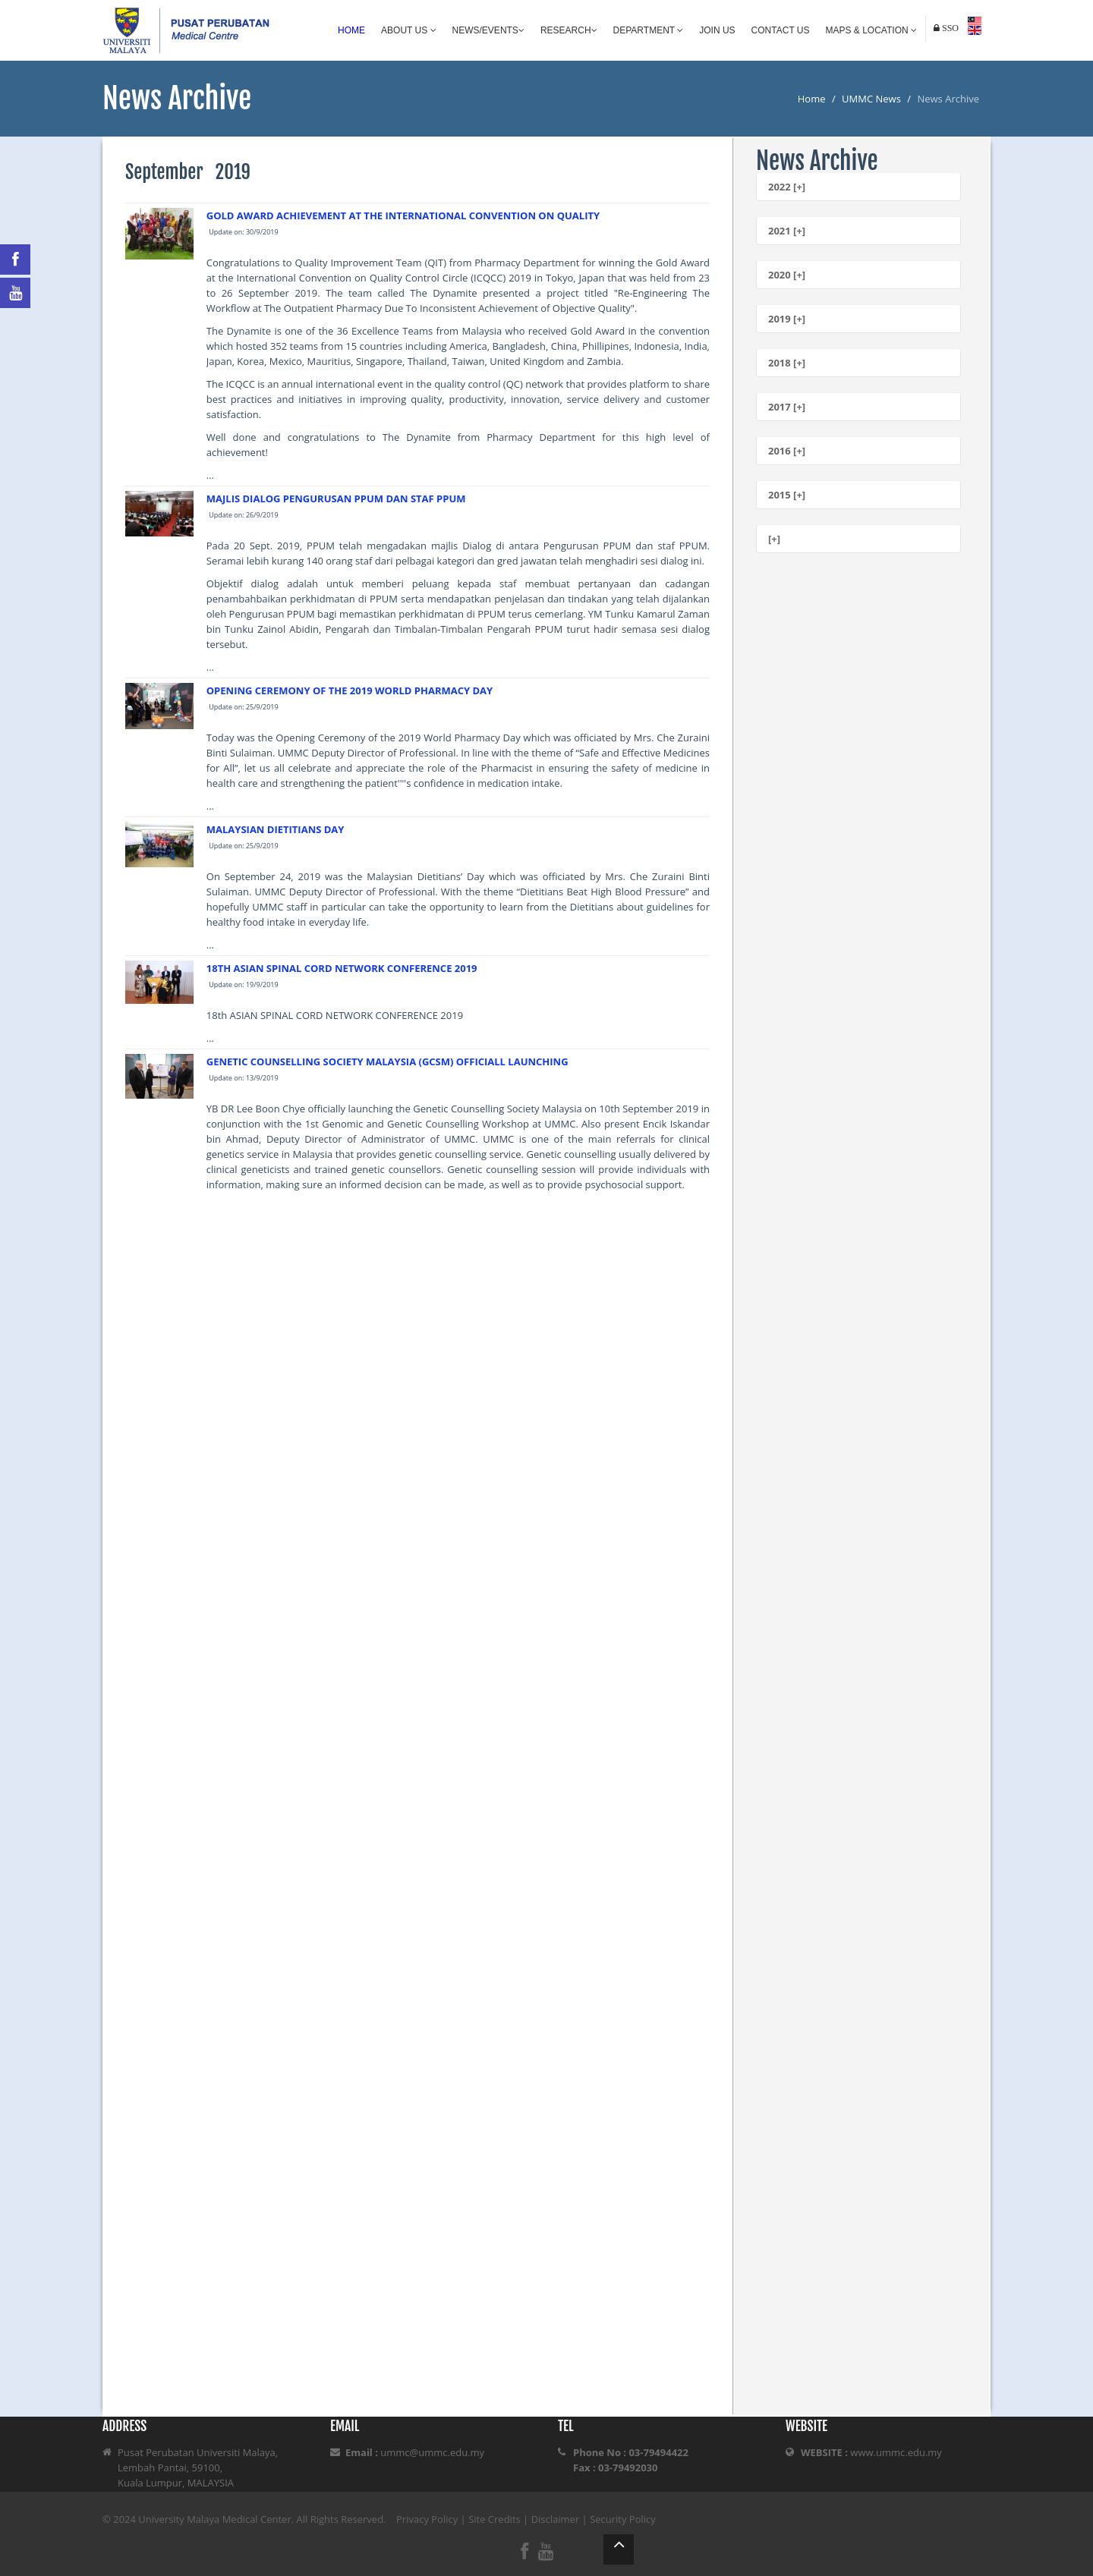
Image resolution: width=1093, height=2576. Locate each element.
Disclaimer (555, 2519)
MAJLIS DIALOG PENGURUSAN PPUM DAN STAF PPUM (336, 498)
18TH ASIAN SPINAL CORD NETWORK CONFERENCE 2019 (341, 968)
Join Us (717, 30)
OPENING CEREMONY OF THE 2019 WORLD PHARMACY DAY (349, 690)
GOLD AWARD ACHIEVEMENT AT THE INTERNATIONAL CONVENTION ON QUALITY (403, 215)
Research (568, 30)
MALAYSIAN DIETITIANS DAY (275, 829)
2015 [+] (786, 495)
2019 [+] (786, 319)
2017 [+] (786, 407)
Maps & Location (871, 30)
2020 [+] (786, 275)
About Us (408, 30)
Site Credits (494, 2519)
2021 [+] (786, 230)
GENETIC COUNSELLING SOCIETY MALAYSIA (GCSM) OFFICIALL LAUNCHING (387, 1061)
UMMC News (871, 98)
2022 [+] (786, 186)
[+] (774, 539)
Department (648, 30)
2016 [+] (786, 451)
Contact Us (780, 30)
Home (351, 30)
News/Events (488, 30)
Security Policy (623, 2519)
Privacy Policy (427, 2519)
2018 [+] (786, 363)
